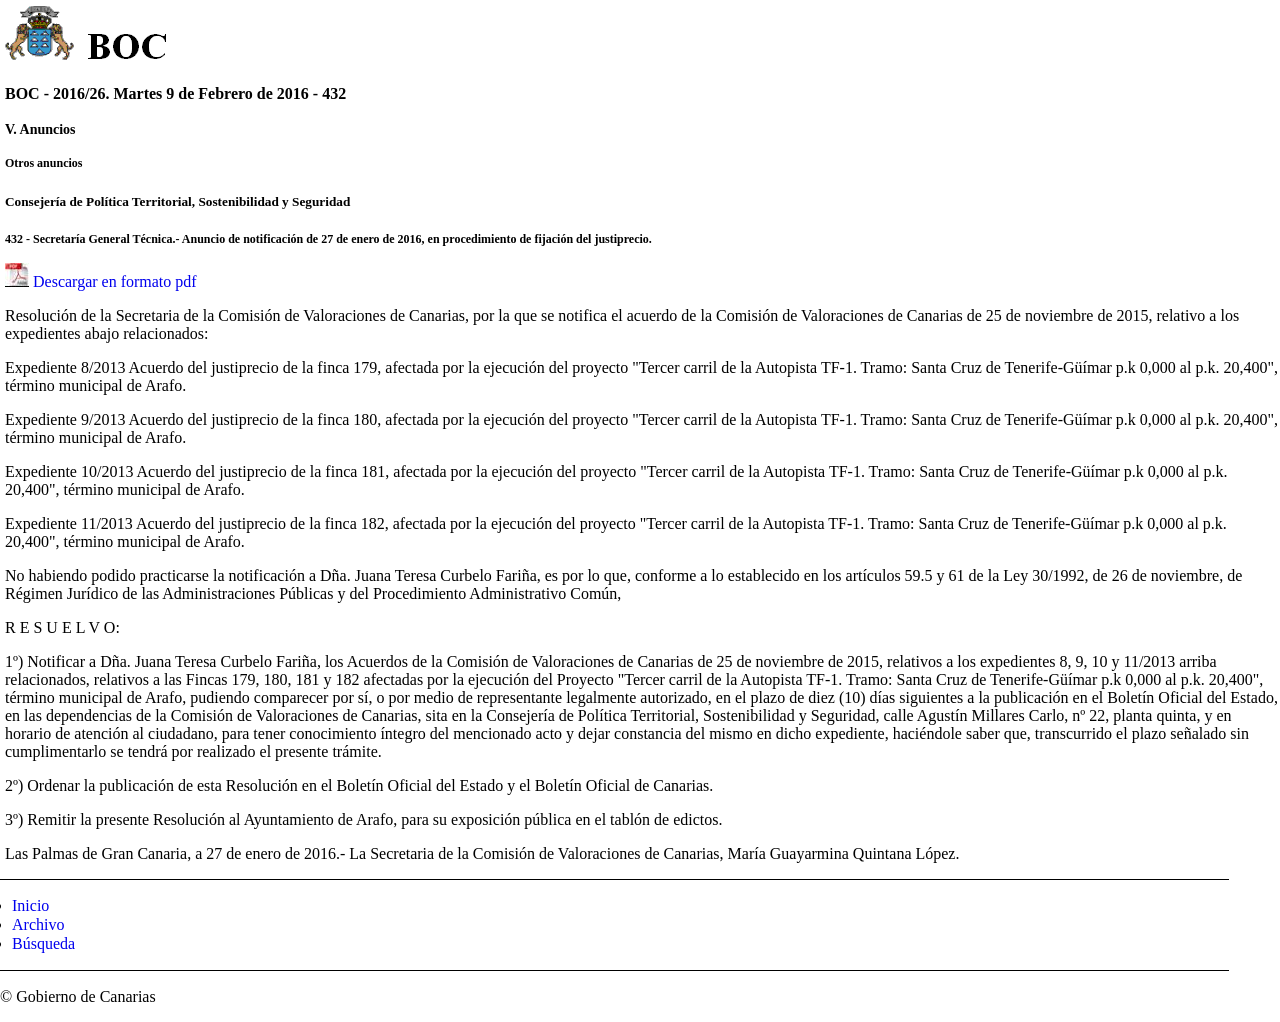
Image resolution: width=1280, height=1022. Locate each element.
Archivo (38, 924)
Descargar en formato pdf (115, 281)
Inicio (30, 905)
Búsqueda (43, 943)
